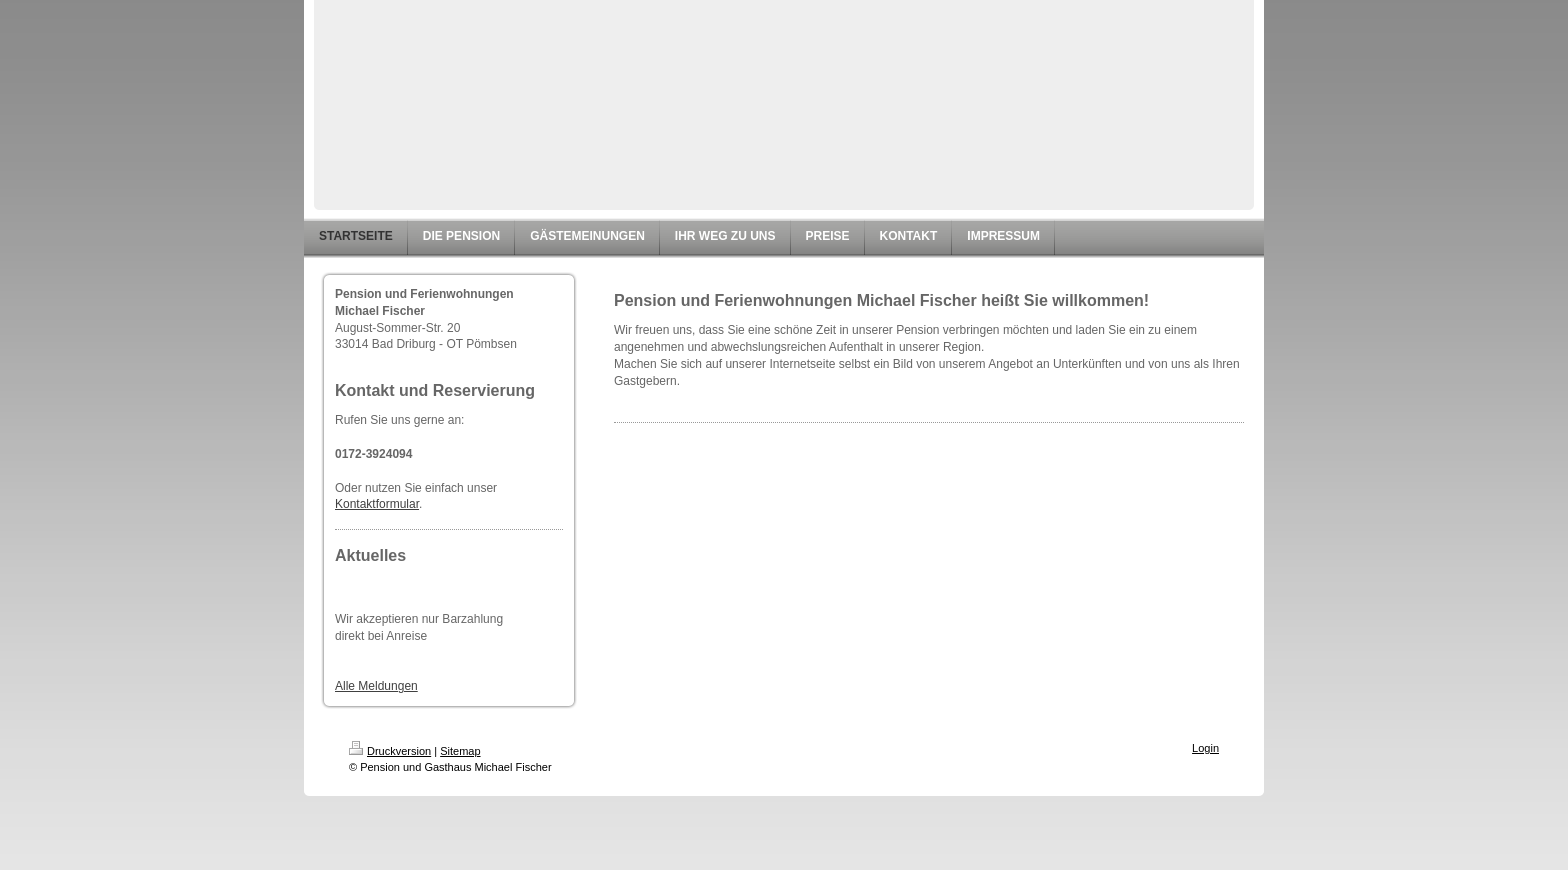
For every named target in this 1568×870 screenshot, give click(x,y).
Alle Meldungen (376, 686)
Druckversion (390, 751)
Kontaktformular (377, 504)
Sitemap (460, 751)
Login (1205, 748)
